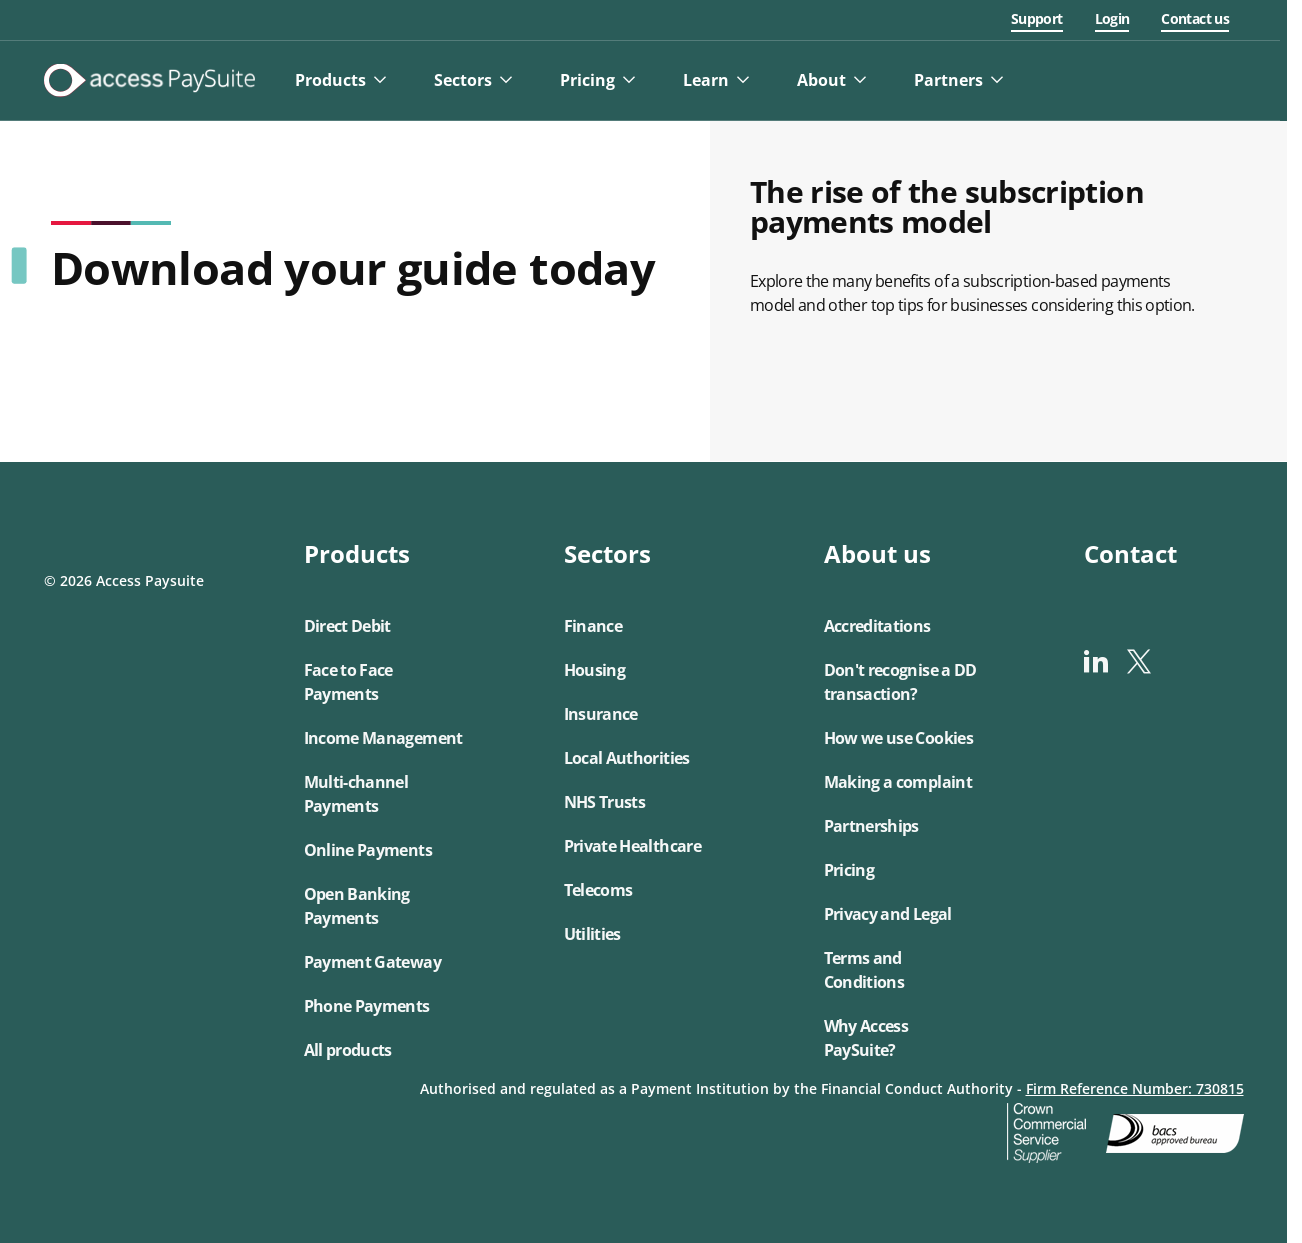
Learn (713, 80)
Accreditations (877, 626)
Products (337, 80)
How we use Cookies (898, 738)
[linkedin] (1095, 662)
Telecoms (598, 890)
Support (1044, 18)
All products (348, 1050)
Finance (593, 626)
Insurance (601, 714)
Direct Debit (347, 626)
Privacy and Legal (888, 914)
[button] (384, 802)
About (828, 80)
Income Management (383, 738)
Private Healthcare (632, 846)
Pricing (594, 80)
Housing (595, 670)
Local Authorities (627, 758)
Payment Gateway (372, 962)
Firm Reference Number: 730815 (1135, 1089)
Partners (955, 80)
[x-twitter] (1138, 662)
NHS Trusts (605, 802)
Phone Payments (367, 1006)
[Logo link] (156, 80)
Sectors (470, 80)
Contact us (1202, 18)
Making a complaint (898, 782)
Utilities (592, 934)
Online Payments (368, 850)
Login (1119, 18)
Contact (1130, 554)
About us (877, 554)
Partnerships (871, 826)
